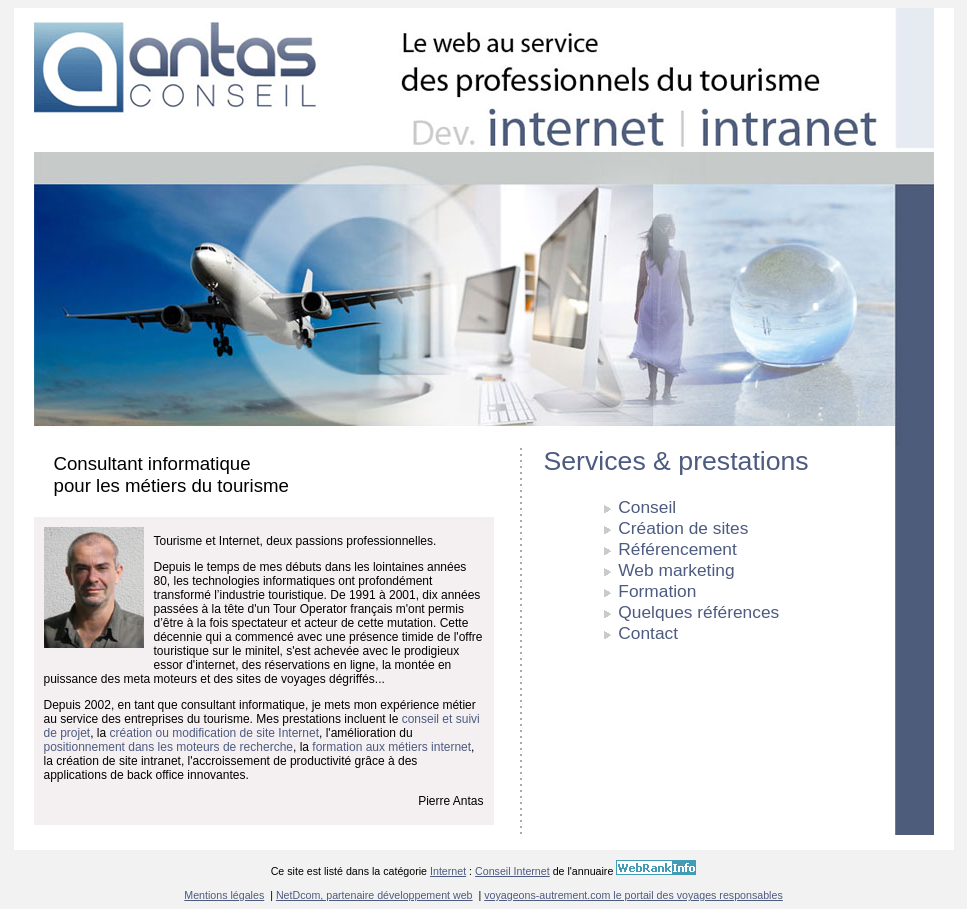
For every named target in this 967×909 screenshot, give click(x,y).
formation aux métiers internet (391, 747)
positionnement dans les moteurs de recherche (168, 747)
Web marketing (676, 570)
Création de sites (683, 528)
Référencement (677, 549)
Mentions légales (224, 895)
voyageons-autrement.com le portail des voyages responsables (633, 895)
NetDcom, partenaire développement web (374, 895)
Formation (657, 591)
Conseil (647, 507)
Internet (448, 871)
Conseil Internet (512, 871)
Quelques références (698, 612)
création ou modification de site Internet (214, 733)
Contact (648, 633)
